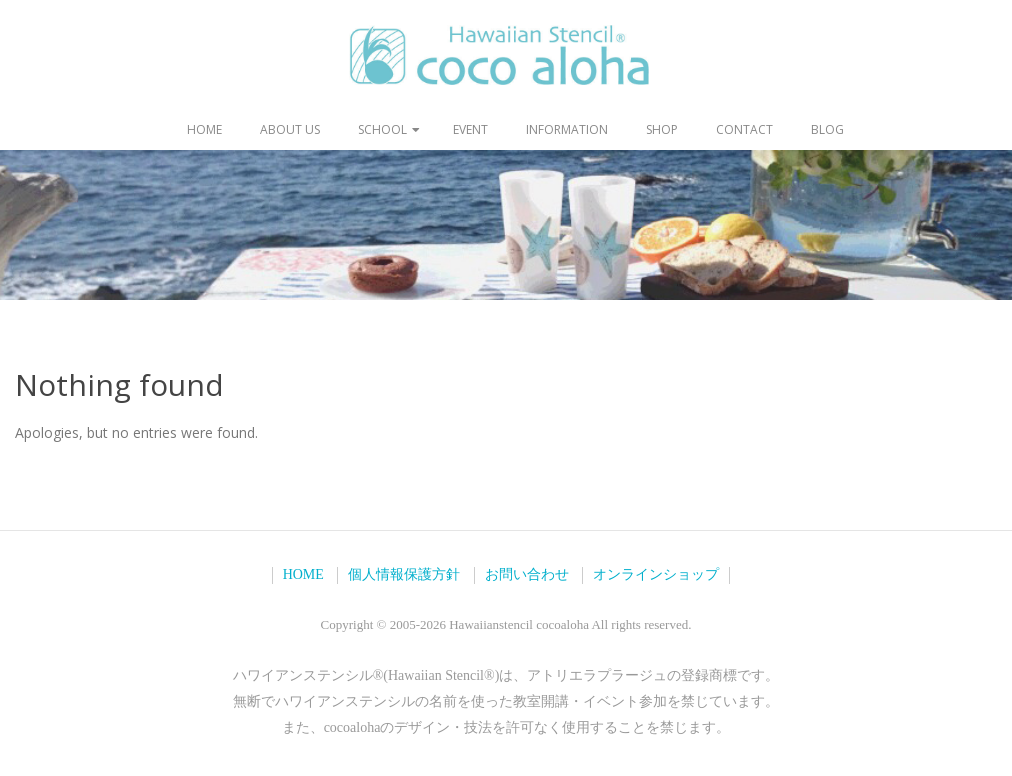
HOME (303, 574)
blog (827, 129)
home (204, 129)
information (567, 129)
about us (290, 129)
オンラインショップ (656, 574)
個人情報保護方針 (404, 574)
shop (662, 129)
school (382, 129)
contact (744, 129)
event (470, 129)
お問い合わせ (527, 574)
